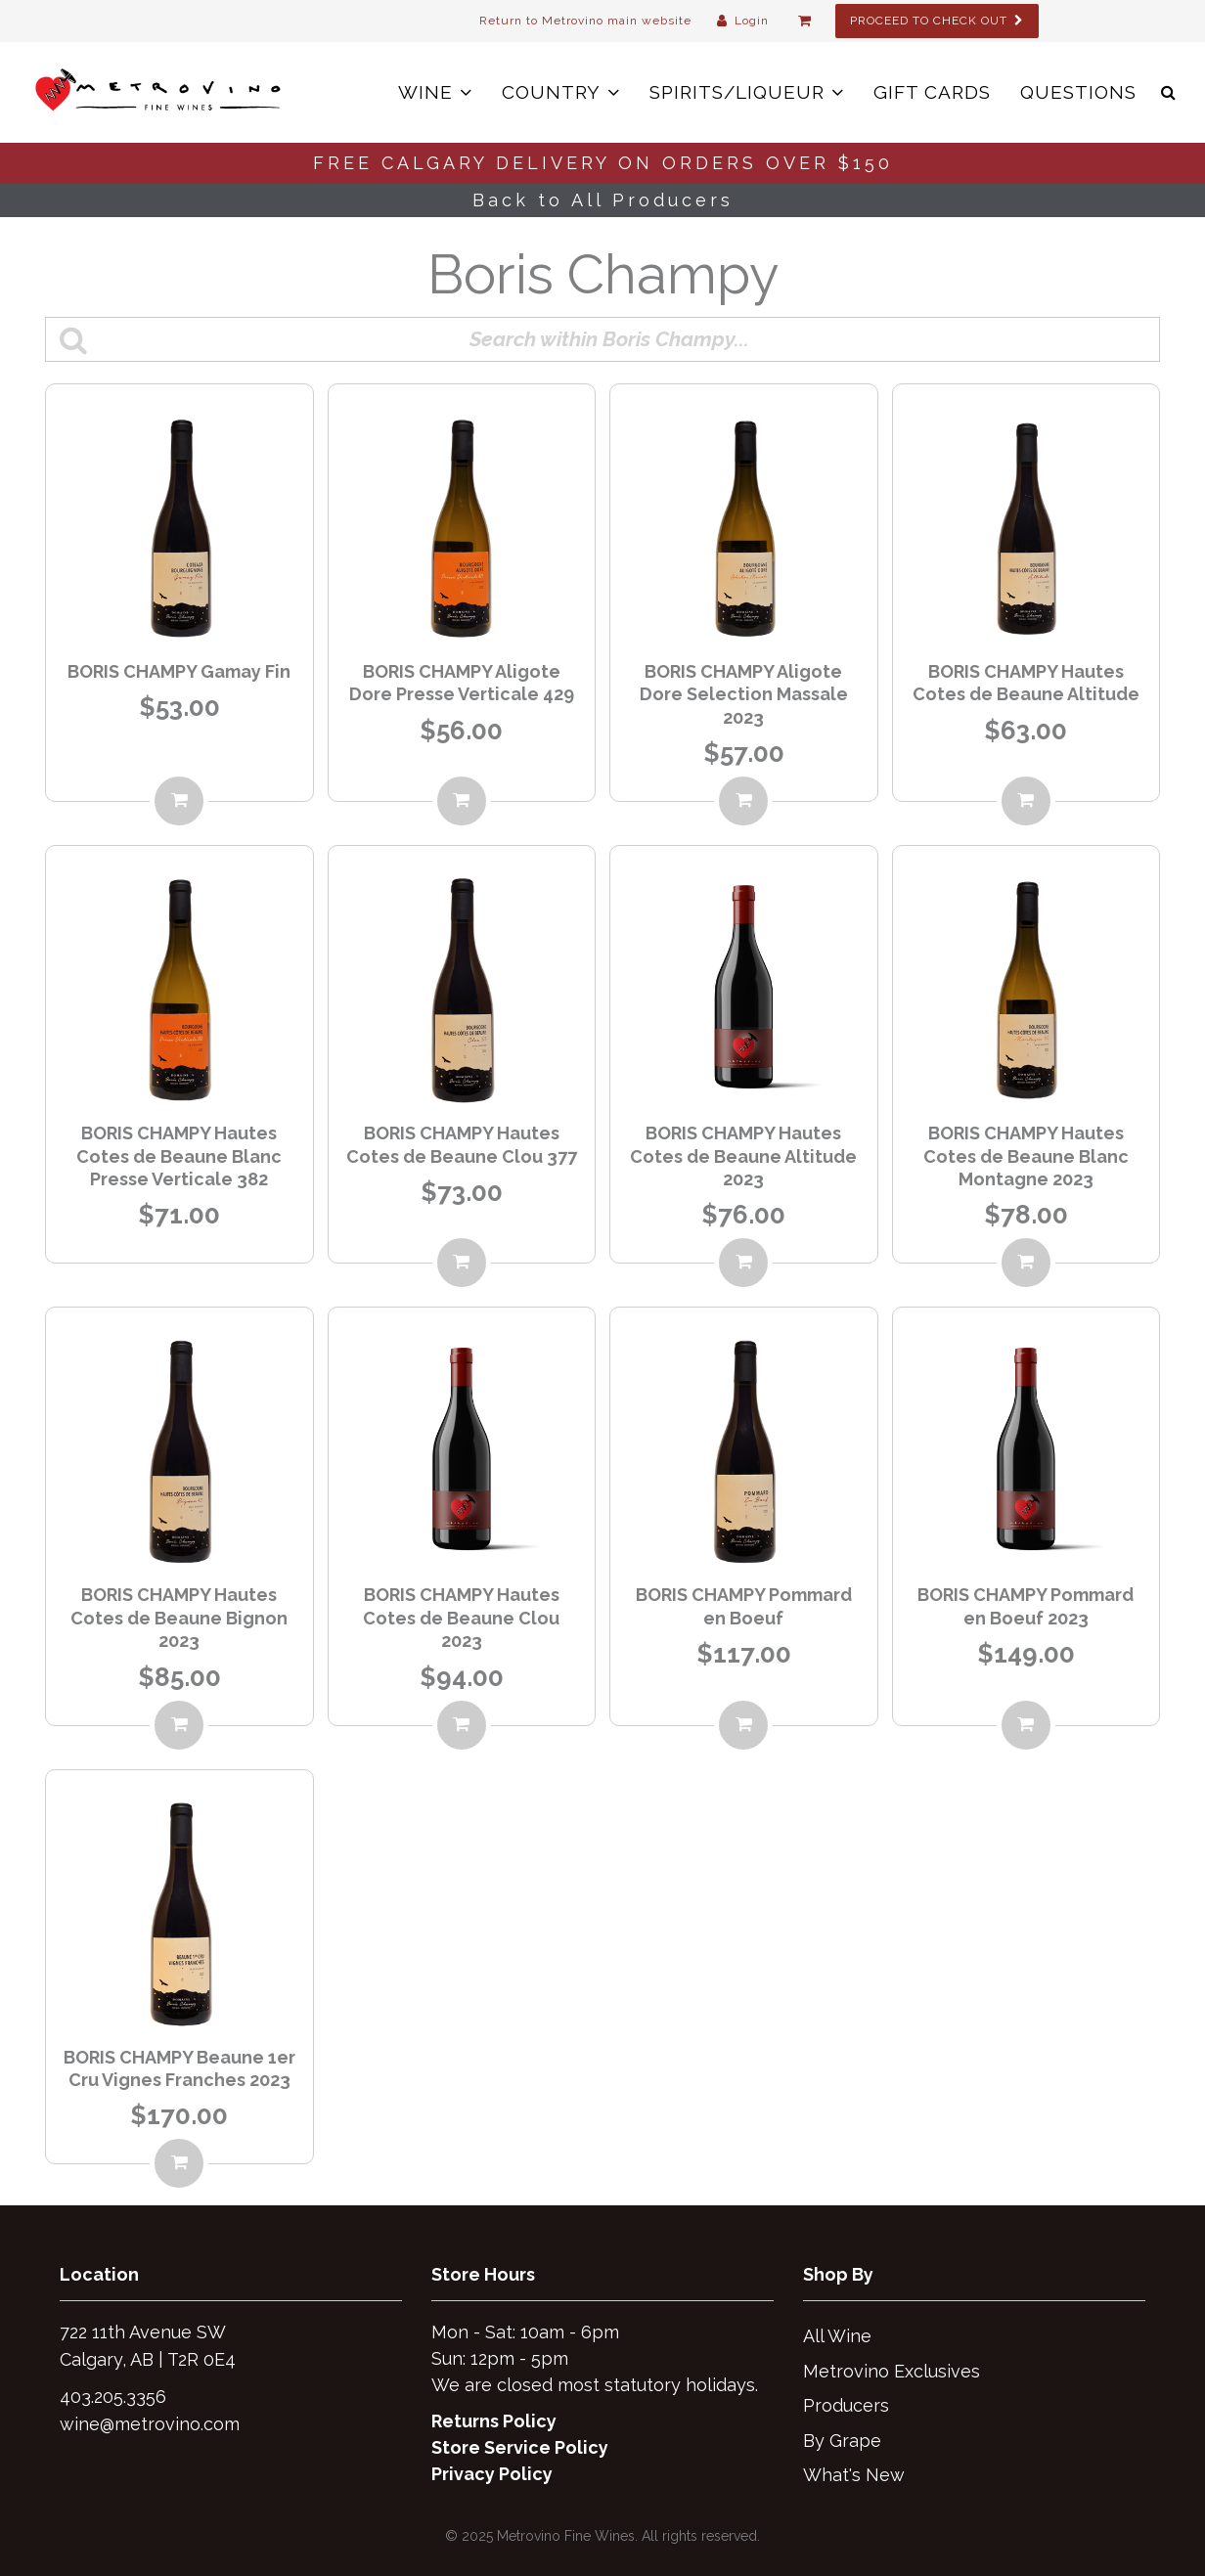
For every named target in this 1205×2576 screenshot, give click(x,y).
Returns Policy (494, 2421)
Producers (846, 2405)
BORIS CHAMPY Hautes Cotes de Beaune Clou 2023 (461, 1617)
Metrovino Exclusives (891, 2371)
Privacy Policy (492, 2474)
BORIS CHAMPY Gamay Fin (178, 671)
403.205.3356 (113, 2396)
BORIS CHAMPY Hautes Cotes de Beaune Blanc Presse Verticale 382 (179, 1156)
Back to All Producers (603, 200)
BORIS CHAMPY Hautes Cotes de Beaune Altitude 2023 (743, 1156)
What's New (854, 2475)
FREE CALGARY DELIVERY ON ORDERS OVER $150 (603, 163)
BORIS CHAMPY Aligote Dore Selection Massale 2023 (744, 694)
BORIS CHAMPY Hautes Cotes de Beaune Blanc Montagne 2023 (1026, 1156)
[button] (1168, 92)
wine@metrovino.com (150, 2424)
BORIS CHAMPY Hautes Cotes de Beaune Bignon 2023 (179, 1617)
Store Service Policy (519, 2447)
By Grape (842, 2440)
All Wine (837, 2336)
